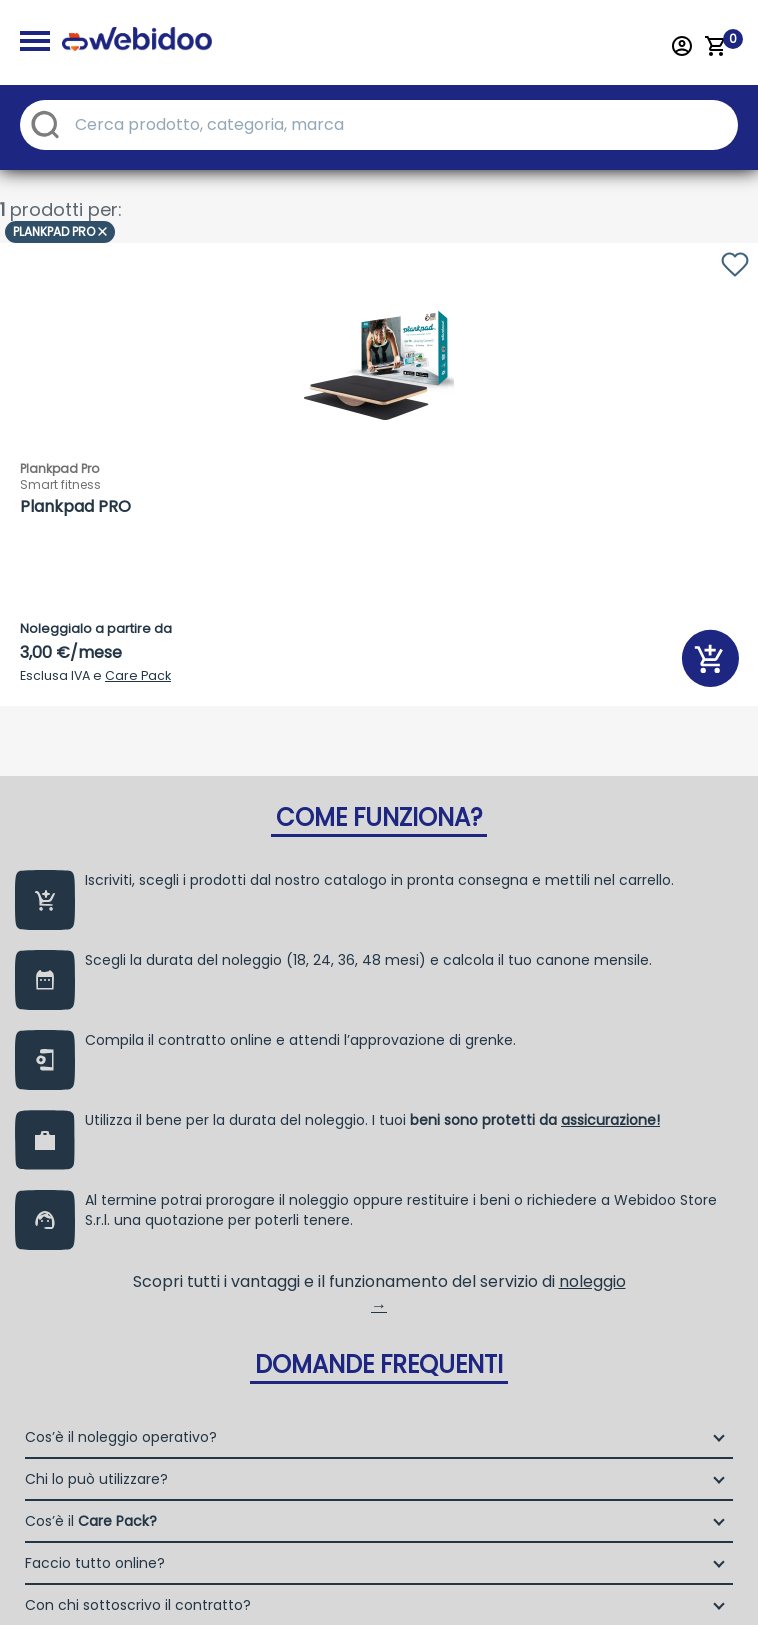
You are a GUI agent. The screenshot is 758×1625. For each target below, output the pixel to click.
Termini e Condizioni (594, 1581)
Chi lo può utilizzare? (96, 933)
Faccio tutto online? (95, 1017)
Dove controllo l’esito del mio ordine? (154, 1101)
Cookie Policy (446, 1581)
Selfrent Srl (619, 1275)
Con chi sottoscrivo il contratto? (138, 1059)
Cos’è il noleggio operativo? (121, 891)
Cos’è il (91, 975)
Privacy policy (321, 1581)
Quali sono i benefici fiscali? (122, 1143)
